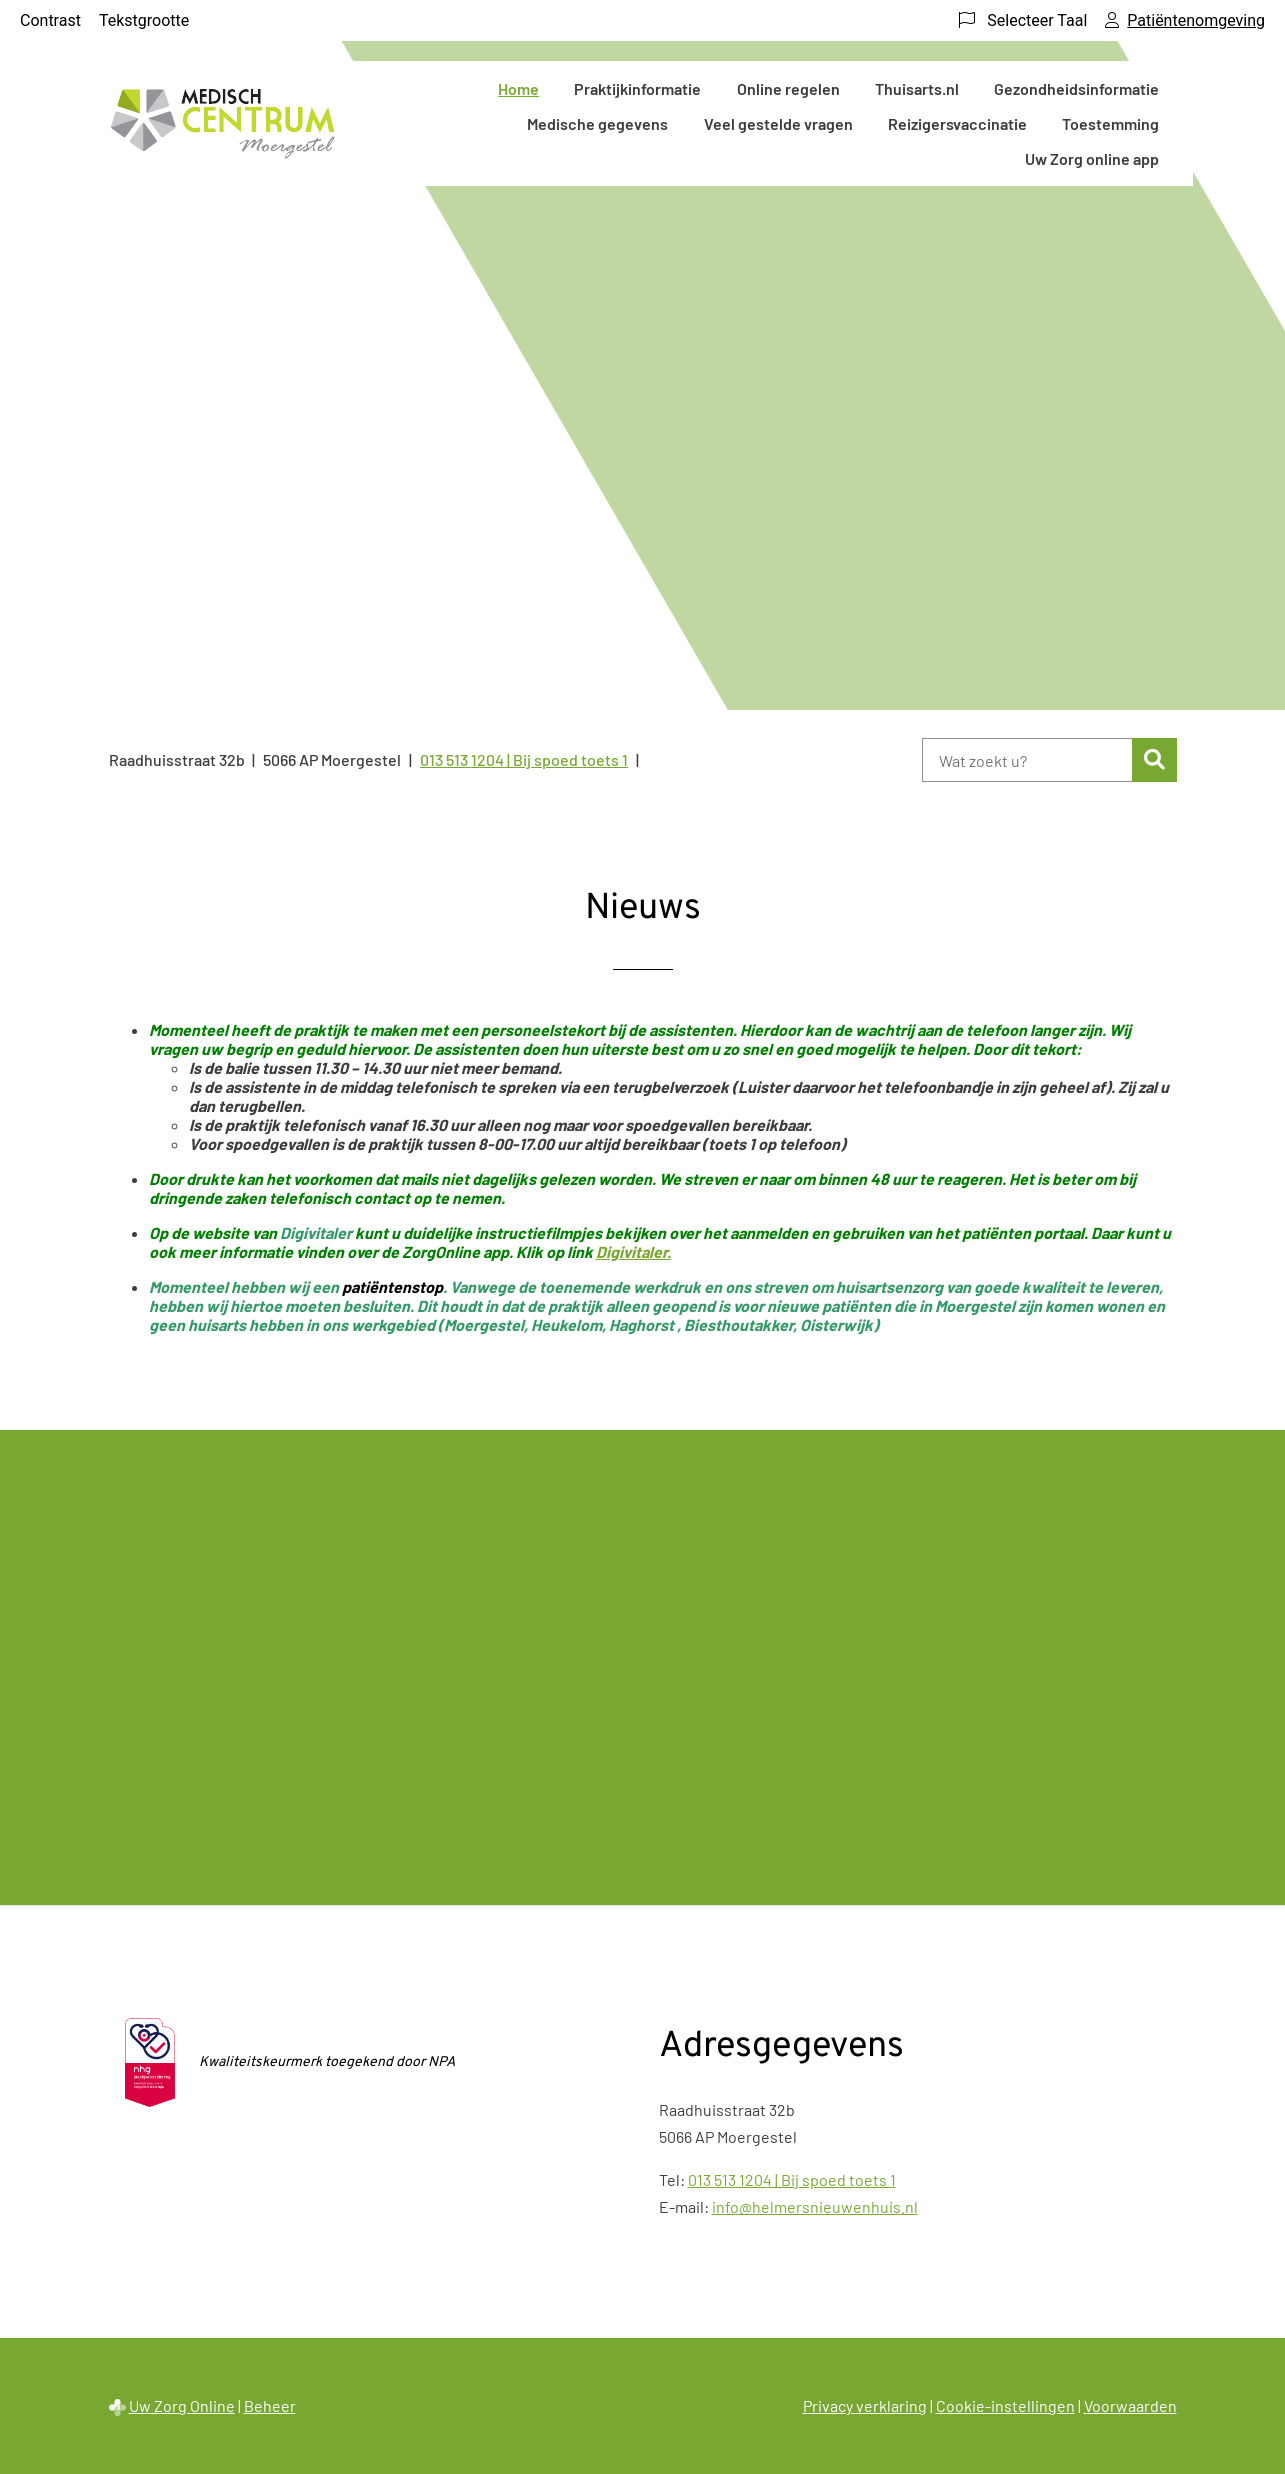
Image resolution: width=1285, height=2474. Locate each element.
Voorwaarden (1130, 2405)
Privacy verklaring (865, 2405)
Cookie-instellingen (1005, 2405)
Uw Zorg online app (1092, 158)
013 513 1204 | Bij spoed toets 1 (792, 2179)
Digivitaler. (633, 1251)
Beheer (270, 2405)
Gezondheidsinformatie (1076, 88)
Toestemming (1110, 123)
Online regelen (788, 88)
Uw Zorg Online (182, 2405)
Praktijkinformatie (637, 88)
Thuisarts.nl (917, 88)
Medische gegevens (597, 123)
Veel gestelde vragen (778, 123)
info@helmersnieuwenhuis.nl (815, 2206)
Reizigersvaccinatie (957, 123)
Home (518, 88)
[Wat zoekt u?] (1027, 760)
